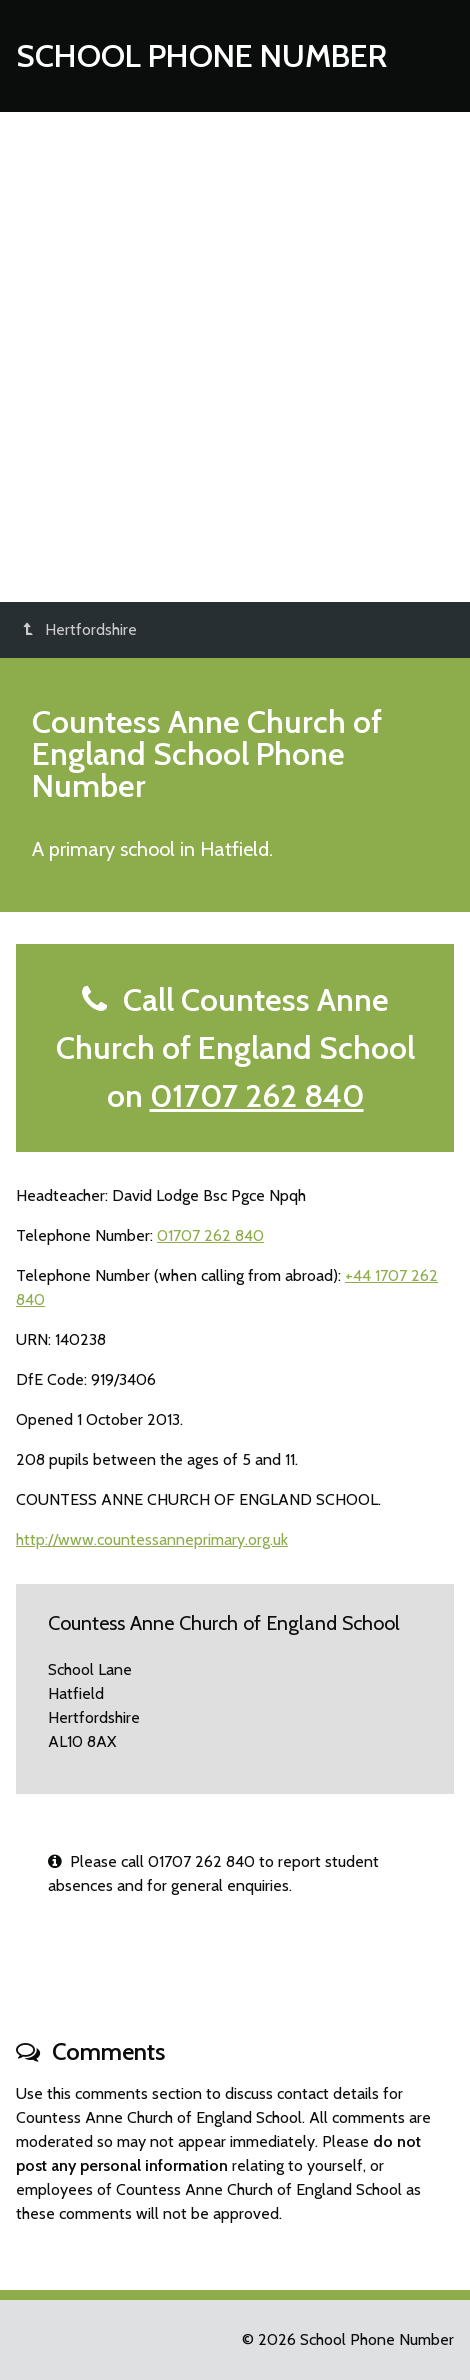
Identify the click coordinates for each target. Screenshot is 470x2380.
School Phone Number (201, 55)
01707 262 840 (257, 1095)
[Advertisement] (235, 357)
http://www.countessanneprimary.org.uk (152, 1539)
